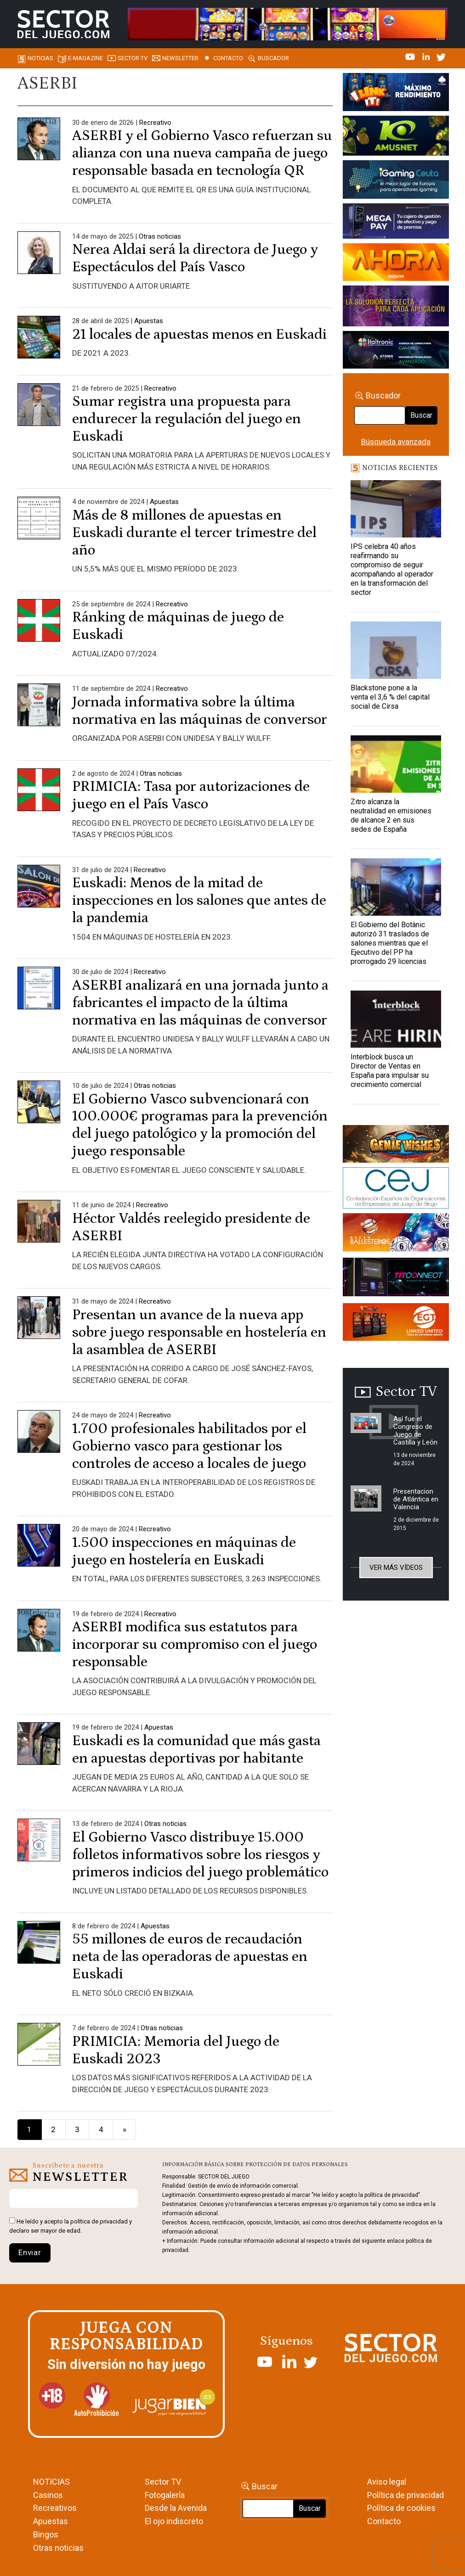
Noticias (40, 58)
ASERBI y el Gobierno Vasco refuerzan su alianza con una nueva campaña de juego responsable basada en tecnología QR (202, 153)
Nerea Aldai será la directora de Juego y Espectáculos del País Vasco (195, 258)
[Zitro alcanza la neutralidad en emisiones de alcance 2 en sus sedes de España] (396, 764)
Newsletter (180, 58)
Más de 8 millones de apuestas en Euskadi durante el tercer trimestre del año (194, 533)
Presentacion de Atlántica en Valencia (415, 1499)
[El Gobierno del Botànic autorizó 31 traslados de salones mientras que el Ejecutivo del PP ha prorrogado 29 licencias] (396, 887)
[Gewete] (395, 307)
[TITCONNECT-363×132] (395, 1278)
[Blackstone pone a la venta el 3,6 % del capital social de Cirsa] (396, 650)
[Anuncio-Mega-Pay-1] (395, 222)
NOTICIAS (51, 2481)
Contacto (228, 58)
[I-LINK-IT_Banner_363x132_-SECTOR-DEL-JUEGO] (395, 93)
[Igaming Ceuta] (395, 180)
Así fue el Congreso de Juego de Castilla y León (415, 1430)
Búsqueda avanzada (396, 441)
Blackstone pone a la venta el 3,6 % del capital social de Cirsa (390, 697)
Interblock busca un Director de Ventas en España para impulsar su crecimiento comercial (390, 1071)
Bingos (45, 2534)
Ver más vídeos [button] (396, 1567)
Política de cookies (401, 2508)
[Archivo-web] (395, 351)
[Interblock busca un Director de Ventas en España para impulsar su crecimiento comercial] (396, 1019)
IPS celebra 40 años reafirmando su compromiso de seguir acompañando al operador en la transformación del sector (392, 569)
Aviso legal (386, 2481)
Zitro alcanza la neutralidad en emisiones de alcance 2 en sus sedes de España (391, 815)
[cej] (395, 1189)
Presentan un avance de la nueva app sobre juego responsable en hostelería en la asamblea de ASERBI (199, 1332)
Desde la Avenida (176, 2508)
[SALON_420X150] (395, 263)
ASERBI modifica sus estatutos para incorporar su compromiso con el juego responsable (194, 1644)
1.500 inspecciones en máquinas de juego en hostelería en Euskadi (184, 1551)
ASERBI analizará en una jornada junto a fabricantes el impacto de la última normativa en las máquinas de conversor (200, 1003)
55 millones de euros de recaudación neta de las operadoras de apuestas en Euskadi (189, 1956)
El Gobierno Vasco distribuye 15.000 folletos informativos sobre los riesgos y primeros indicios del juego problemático (200, 1855)
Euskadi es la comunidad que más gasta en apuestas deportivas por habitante (196, 1750)
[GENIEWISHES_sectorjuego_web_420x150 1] (395, 1145)
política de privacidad (99, 2221)
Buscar (421, 415)
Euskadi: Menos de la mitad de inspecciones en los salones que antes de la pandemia (199, 900)
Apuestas (148, 321)
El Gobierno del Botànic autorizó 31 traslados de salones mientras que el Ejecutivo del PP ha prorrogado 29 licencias (390, 943)
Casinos (48, 2495)
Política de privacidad (405, 2495)
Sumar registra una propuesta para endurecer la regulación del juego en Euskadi (186, 419)
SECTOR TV (132, 58)
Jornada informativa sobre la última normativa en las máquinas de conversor (199, 711)
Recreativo (155, 122)
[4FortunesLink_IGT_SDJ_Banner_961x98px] (288, 23)
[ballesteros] (395, 1234)
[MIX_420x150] (395, 1323)
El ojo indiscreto (174, 2521)
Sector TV (163, 2481)
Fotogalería (165, 2495)
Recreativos (55, 2508)
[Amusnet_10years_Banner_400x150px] (395, 137)
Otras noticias (160, 236)
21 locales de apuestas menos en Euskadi (199, 334)
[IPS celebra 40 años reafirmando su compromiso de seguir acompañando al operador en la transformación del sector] (396, 509)
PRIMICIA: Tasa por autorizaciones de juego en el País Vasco (191, 795)
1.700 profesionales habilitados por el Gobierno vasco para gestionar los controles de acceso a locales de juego (189, 1446)
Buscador (273, 58)
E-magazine (85, 58)
